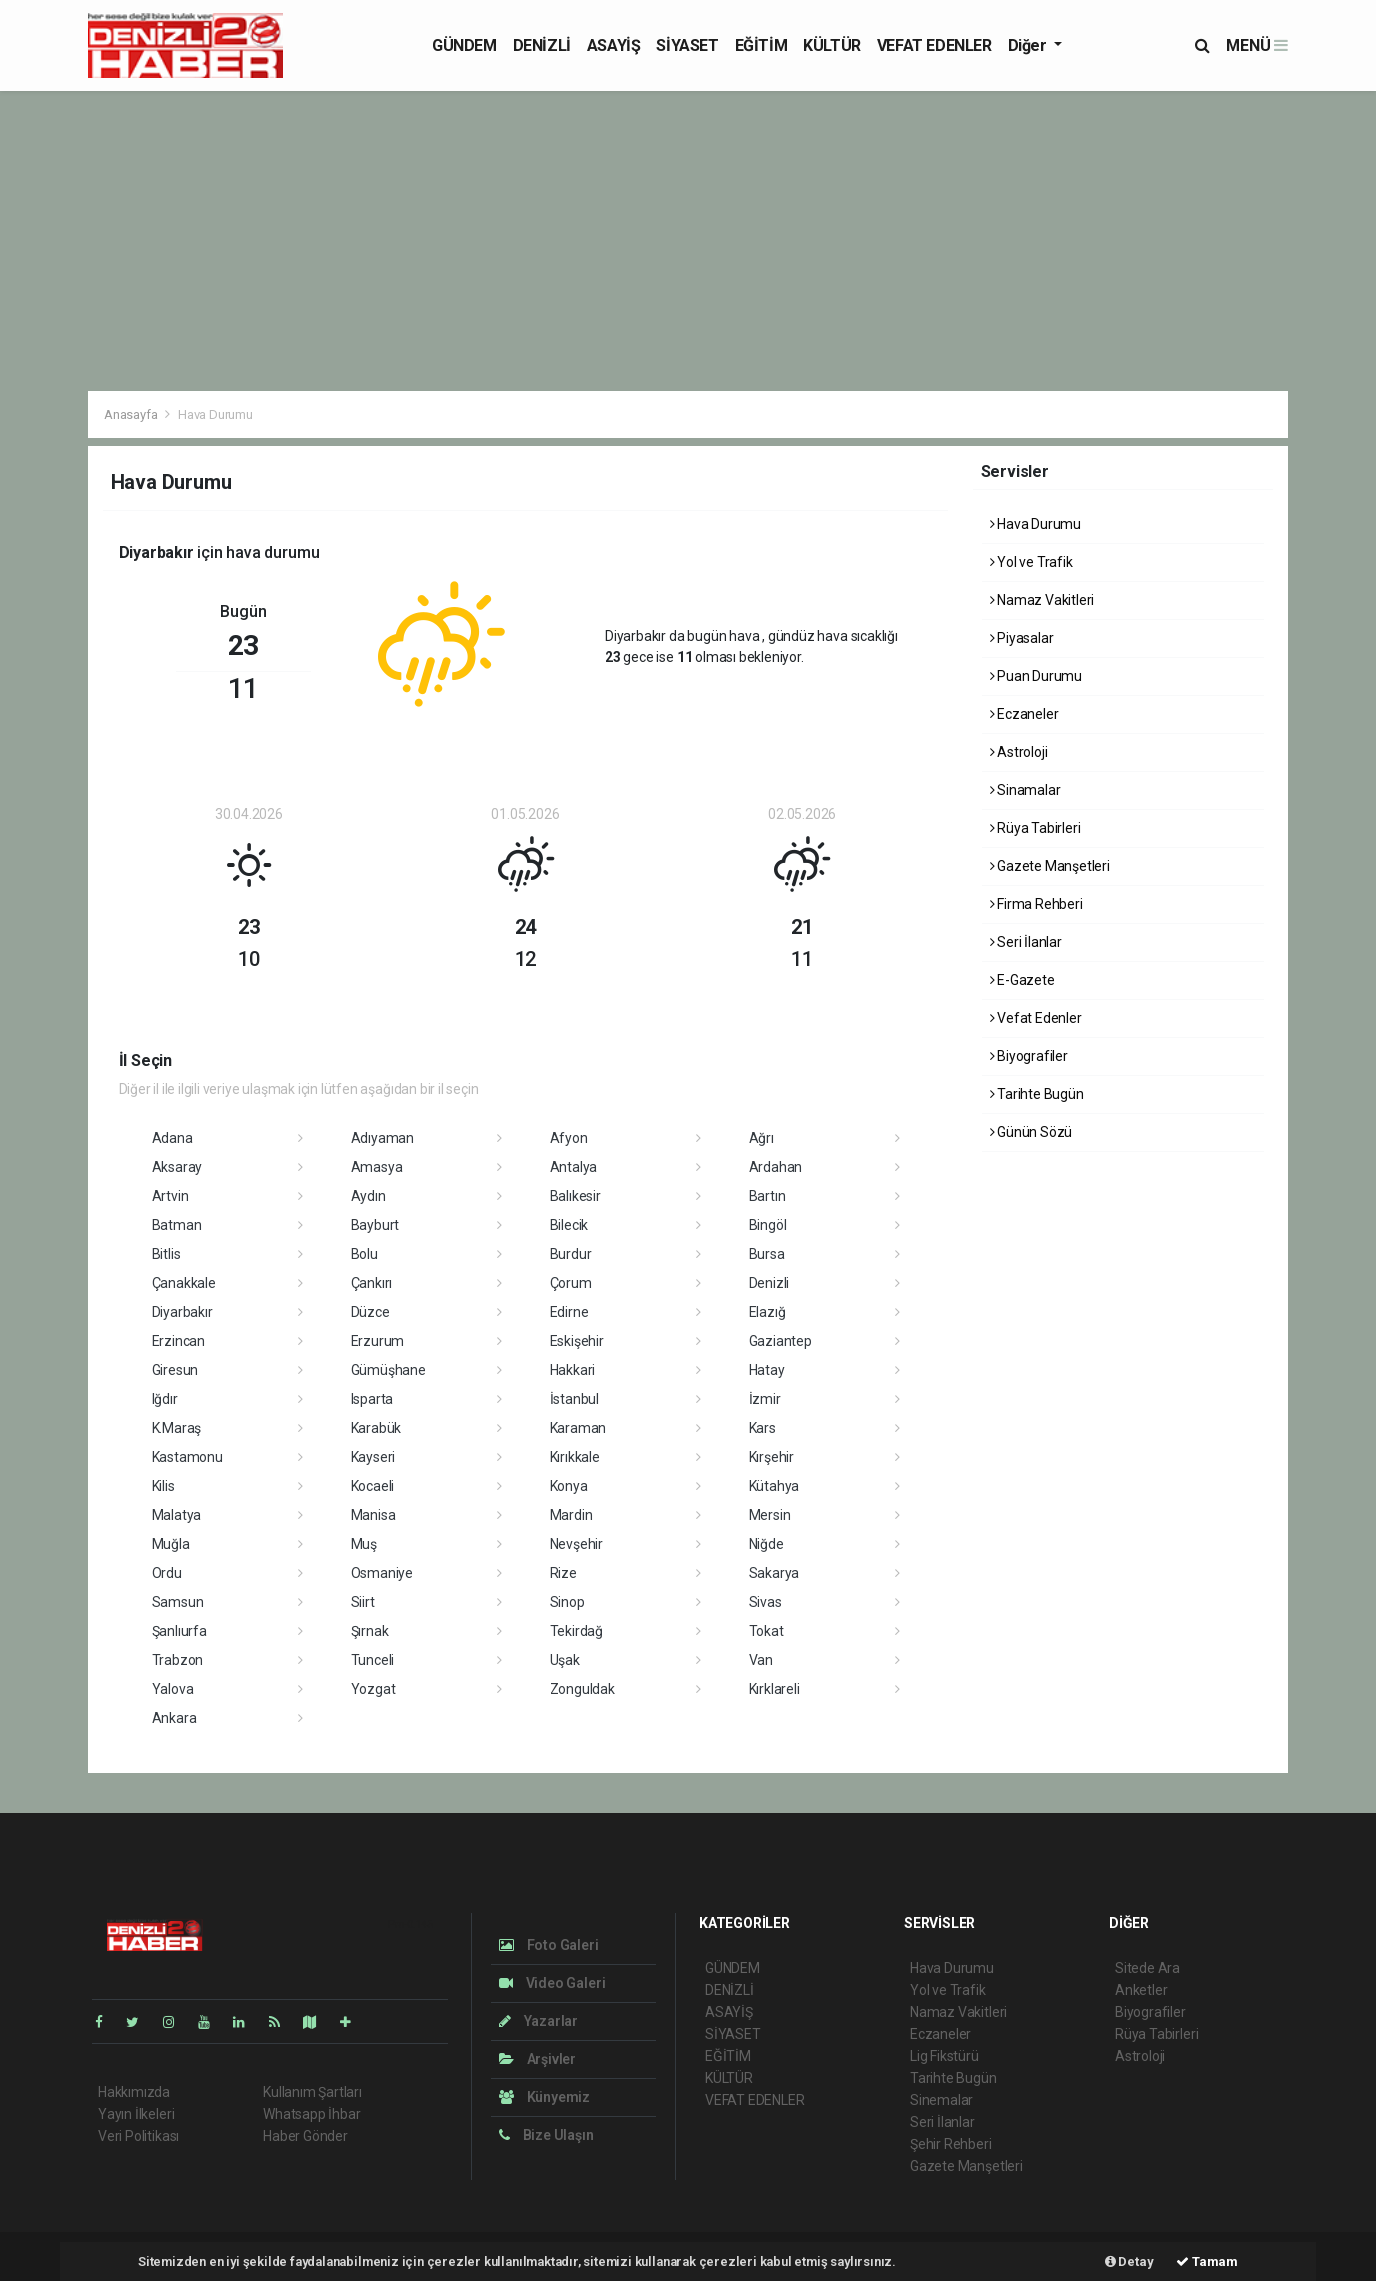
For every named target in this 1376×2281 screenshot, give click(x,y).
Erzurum (378, 1341)
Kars (762, 1428)
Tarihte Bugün (1037, 1094)
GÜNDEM (464, 45)
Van (761, 1660)
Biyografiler (1029, 1056)
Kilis (163, 1486)
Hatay (767, 1370)
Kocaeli (373, 1486)
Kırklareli (774, 1689)
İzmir (765, 1399)
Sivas (765, 1602)
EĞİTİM (761, 45)
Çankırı (372, 1283)
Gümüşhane (388, 1370)
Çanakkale (184, 1283)
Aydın (368, 1196)
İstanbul (574, 1399)
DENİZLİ (542, 45)
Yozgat (373, 1689)
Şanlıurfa (179, 1631)
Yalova (173, 1689)
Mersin (770, 1515)
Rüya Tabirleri (1035, 828)
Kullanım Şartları (312, 2092)
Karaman (578, 1428)
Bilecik (569, 1225)
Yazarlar (538, 2021)
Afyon (569, 1138)
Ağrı (761, 1138)
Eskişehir (577, 1341)
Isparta (372, 1399)
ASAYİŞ (614, 45)
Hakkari (573, 1370)
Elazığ (767, 1312)
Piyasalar (1022, 638)
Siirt (363, 1602)
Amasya (377, 1167)
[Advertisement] (688, 241)
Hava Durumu (215, 414)
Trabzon (178, 1660)
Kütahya (774, 1486)
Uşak (565, 1660)
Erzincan (178, 1341)
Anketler (1141, 1990)
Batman (177, 1225)
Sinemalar (941, 2100)
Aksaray (177, 1167)
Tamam (1207, 2261)
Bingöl (768, 1225)
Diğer (1029, 45)
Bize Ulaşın (546, 2135)
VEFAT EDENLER (934, 45)
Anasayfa (132, 414)
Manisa (373, 1515)
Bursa (767, 1254)
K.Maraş (177, 1428)
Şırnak (370, 1631)
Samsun (178, 1602)
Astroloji (1019, 752)
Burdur (571, 1254)
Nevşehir (576, 1544)
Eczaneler (1024, 714)
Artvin (170, 1196)
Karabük (376, 1428)
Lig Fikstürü (944, 2056)
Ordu (167, 1573)
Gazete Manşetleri (1050, 866)
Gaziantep (780, 1341)
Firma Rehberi (1036, 904)
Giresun (175, 1370)
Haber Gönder (305, 2136)
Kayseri (373, 1457)
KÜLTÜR (832, 45)
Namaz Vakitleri (1042, 600)
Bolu (364, 1254)
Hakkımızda (134, 2092)
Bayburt (375, 1225)
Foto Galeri (549, 1945)
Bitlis (166, 1254)
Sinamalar (1025, 790)
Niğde (766, 1544)
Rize (563, 1573)
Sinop (567, 1602)
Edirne (569, 1312)
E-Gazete (1022, 980)
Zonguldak (582, 1689)
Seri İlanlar (1026, 942)
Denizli (769, 1283)
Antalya (574, 1167)
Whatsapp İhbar (311, 2114)
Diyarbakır (182, 1312)
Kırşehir (771, 1457)
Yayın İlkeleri (136, 2114)
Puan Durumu (1036, 676)
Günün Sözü (1031, 1132)
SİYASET (687, 45)
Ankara (174, 1718)
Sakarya (774, 1573)
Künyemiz (544, 2097)
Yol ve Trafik (1031, 562)
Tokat (766, 1631)
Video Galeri (552, 1983)
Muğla (171, 1544)
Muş (364, 1544)
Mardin (571, 1515)
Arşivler (537, 2059)
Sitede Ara (1147, 1968)
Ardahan (776, 1167)
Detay (1129, 2261)
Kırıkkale (575, 1457)
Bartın (767, 1196)
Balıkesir (575, 1196)
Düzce (370, 1312)
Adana (172, 1138)
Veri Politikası (138, 2136)
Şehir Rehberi (951, 2144)
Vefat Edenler (1036, 1018)
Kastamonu (187, 1457)
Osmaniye (382, 1573)
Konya (569, 1486)
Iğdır (165, 1399)
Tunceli (373, 1660)
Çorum (571, 1283)
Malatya (177, 1515)
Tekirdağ (576, 1631)
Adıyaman (382, 1138)
